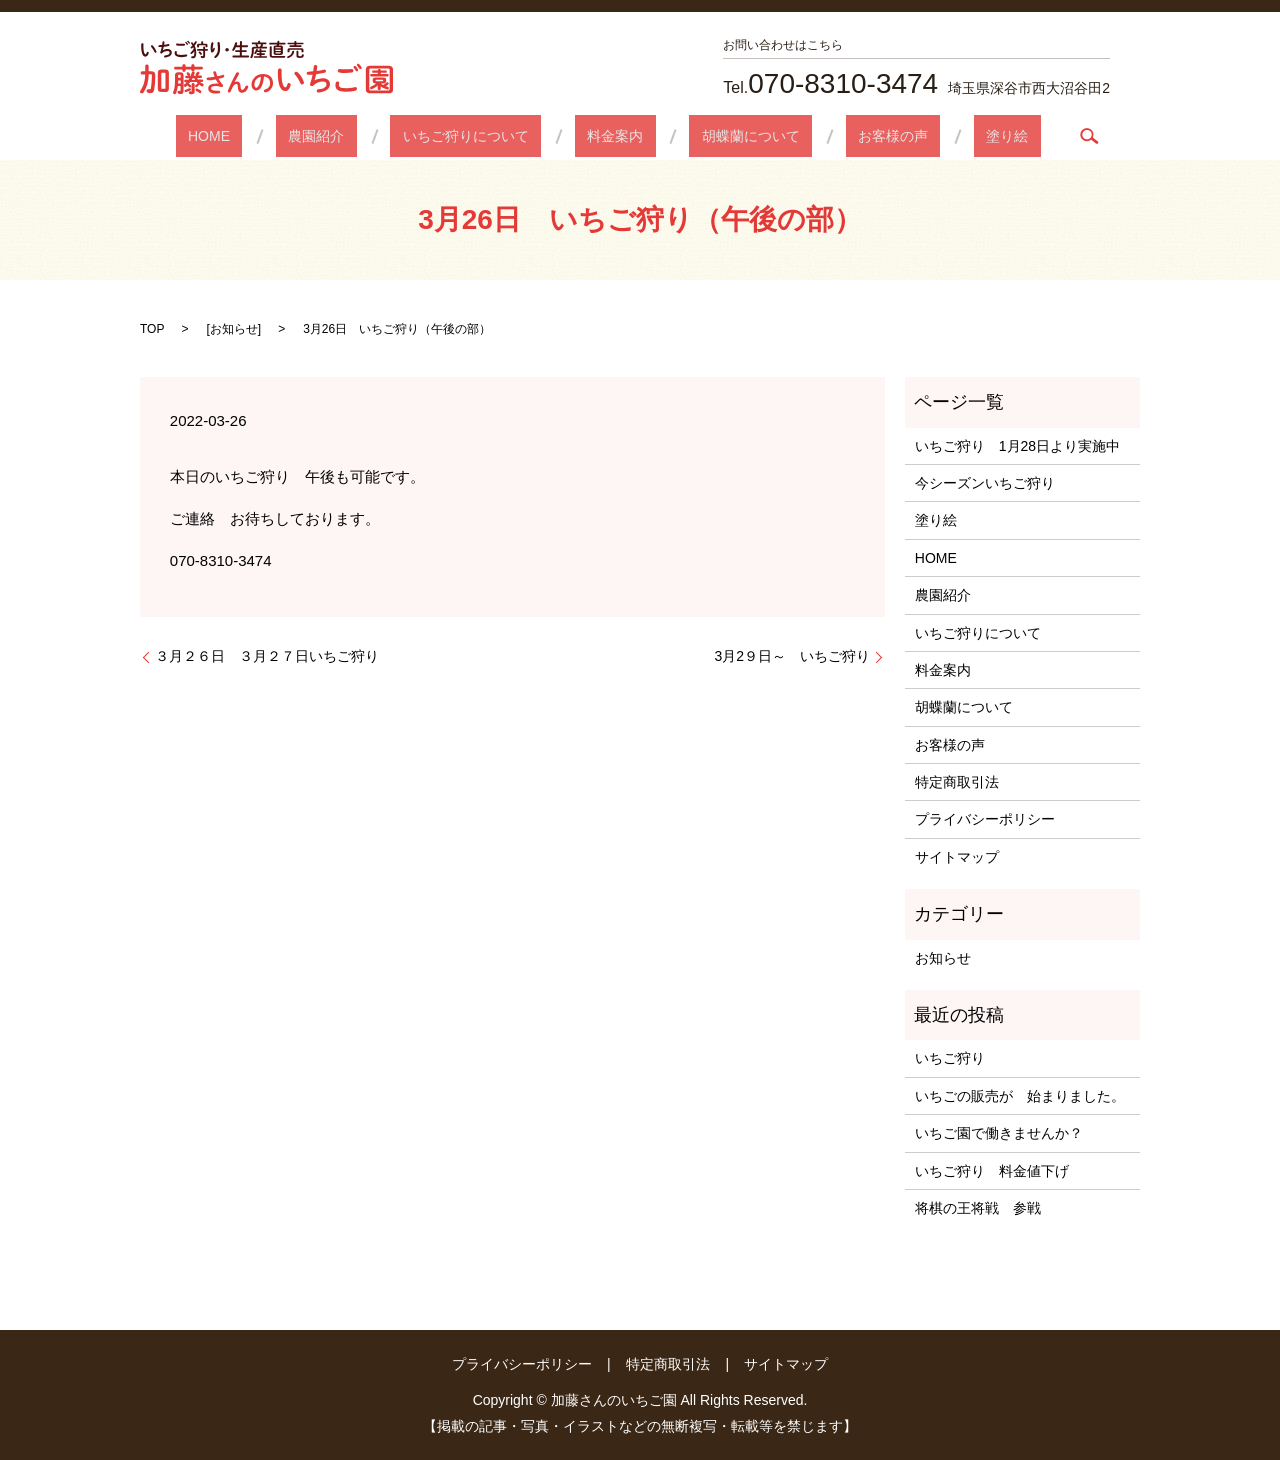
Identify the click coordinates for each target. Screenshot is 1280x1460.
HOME (283, 136)
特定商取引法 (957, 782)
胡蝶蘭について (726, 136)
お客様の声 (843, 136)
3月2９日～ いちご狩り (792, 656)
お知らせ (234, 329)
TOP (152, 329)
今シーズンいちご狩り (992, 483)
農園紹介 (366, 136)
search (1003, 136)
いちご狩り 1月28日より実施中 (1017, 446)
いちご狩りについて (491, 136)
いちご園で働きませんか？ (999, 1133)
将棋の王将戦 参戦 (978, 1208)
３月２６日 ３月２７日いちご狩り (267, 656)
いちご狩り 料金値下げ (992, 1171)
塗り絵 (933, 136)
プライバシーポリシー (985, 819)
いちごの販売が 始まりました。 (1020, 1096)
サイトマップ (957, 857)
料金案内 (615, 136)
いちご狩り (950, 1058)
